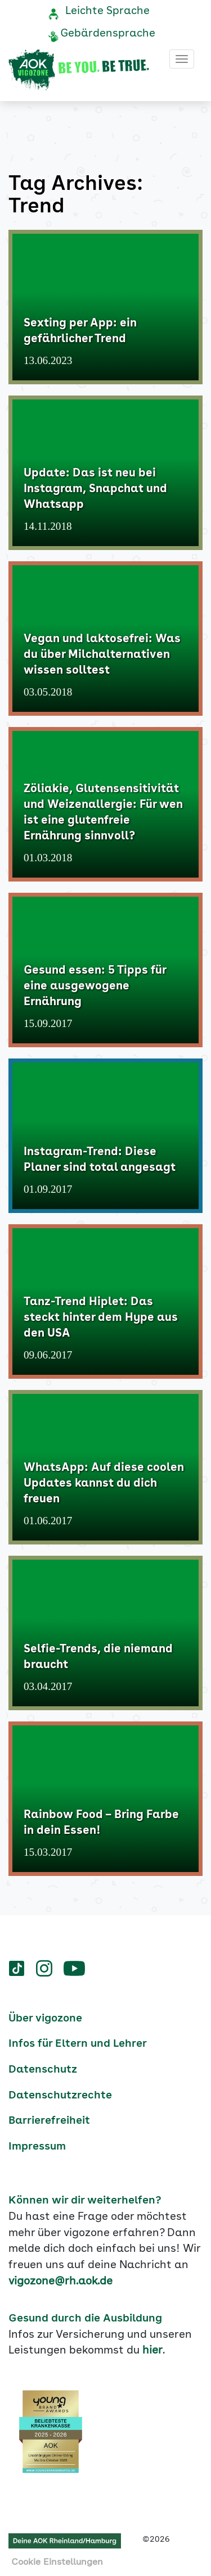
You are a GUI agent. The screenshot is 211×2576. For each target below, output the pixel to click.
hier (152, 2350)
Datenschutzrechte (60, 2095)
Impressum (37, 2146)
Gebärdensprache (107, 33)
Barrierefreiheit (49, 2121)
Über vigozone (45, 2018)
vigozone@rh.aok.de (60, 2281)
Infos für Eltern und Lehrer (77, 2044)
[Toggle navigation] (181, 59)
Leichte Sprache (107, 11)
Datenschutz (42, 2069)
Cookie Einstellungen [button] (57, 2562)
